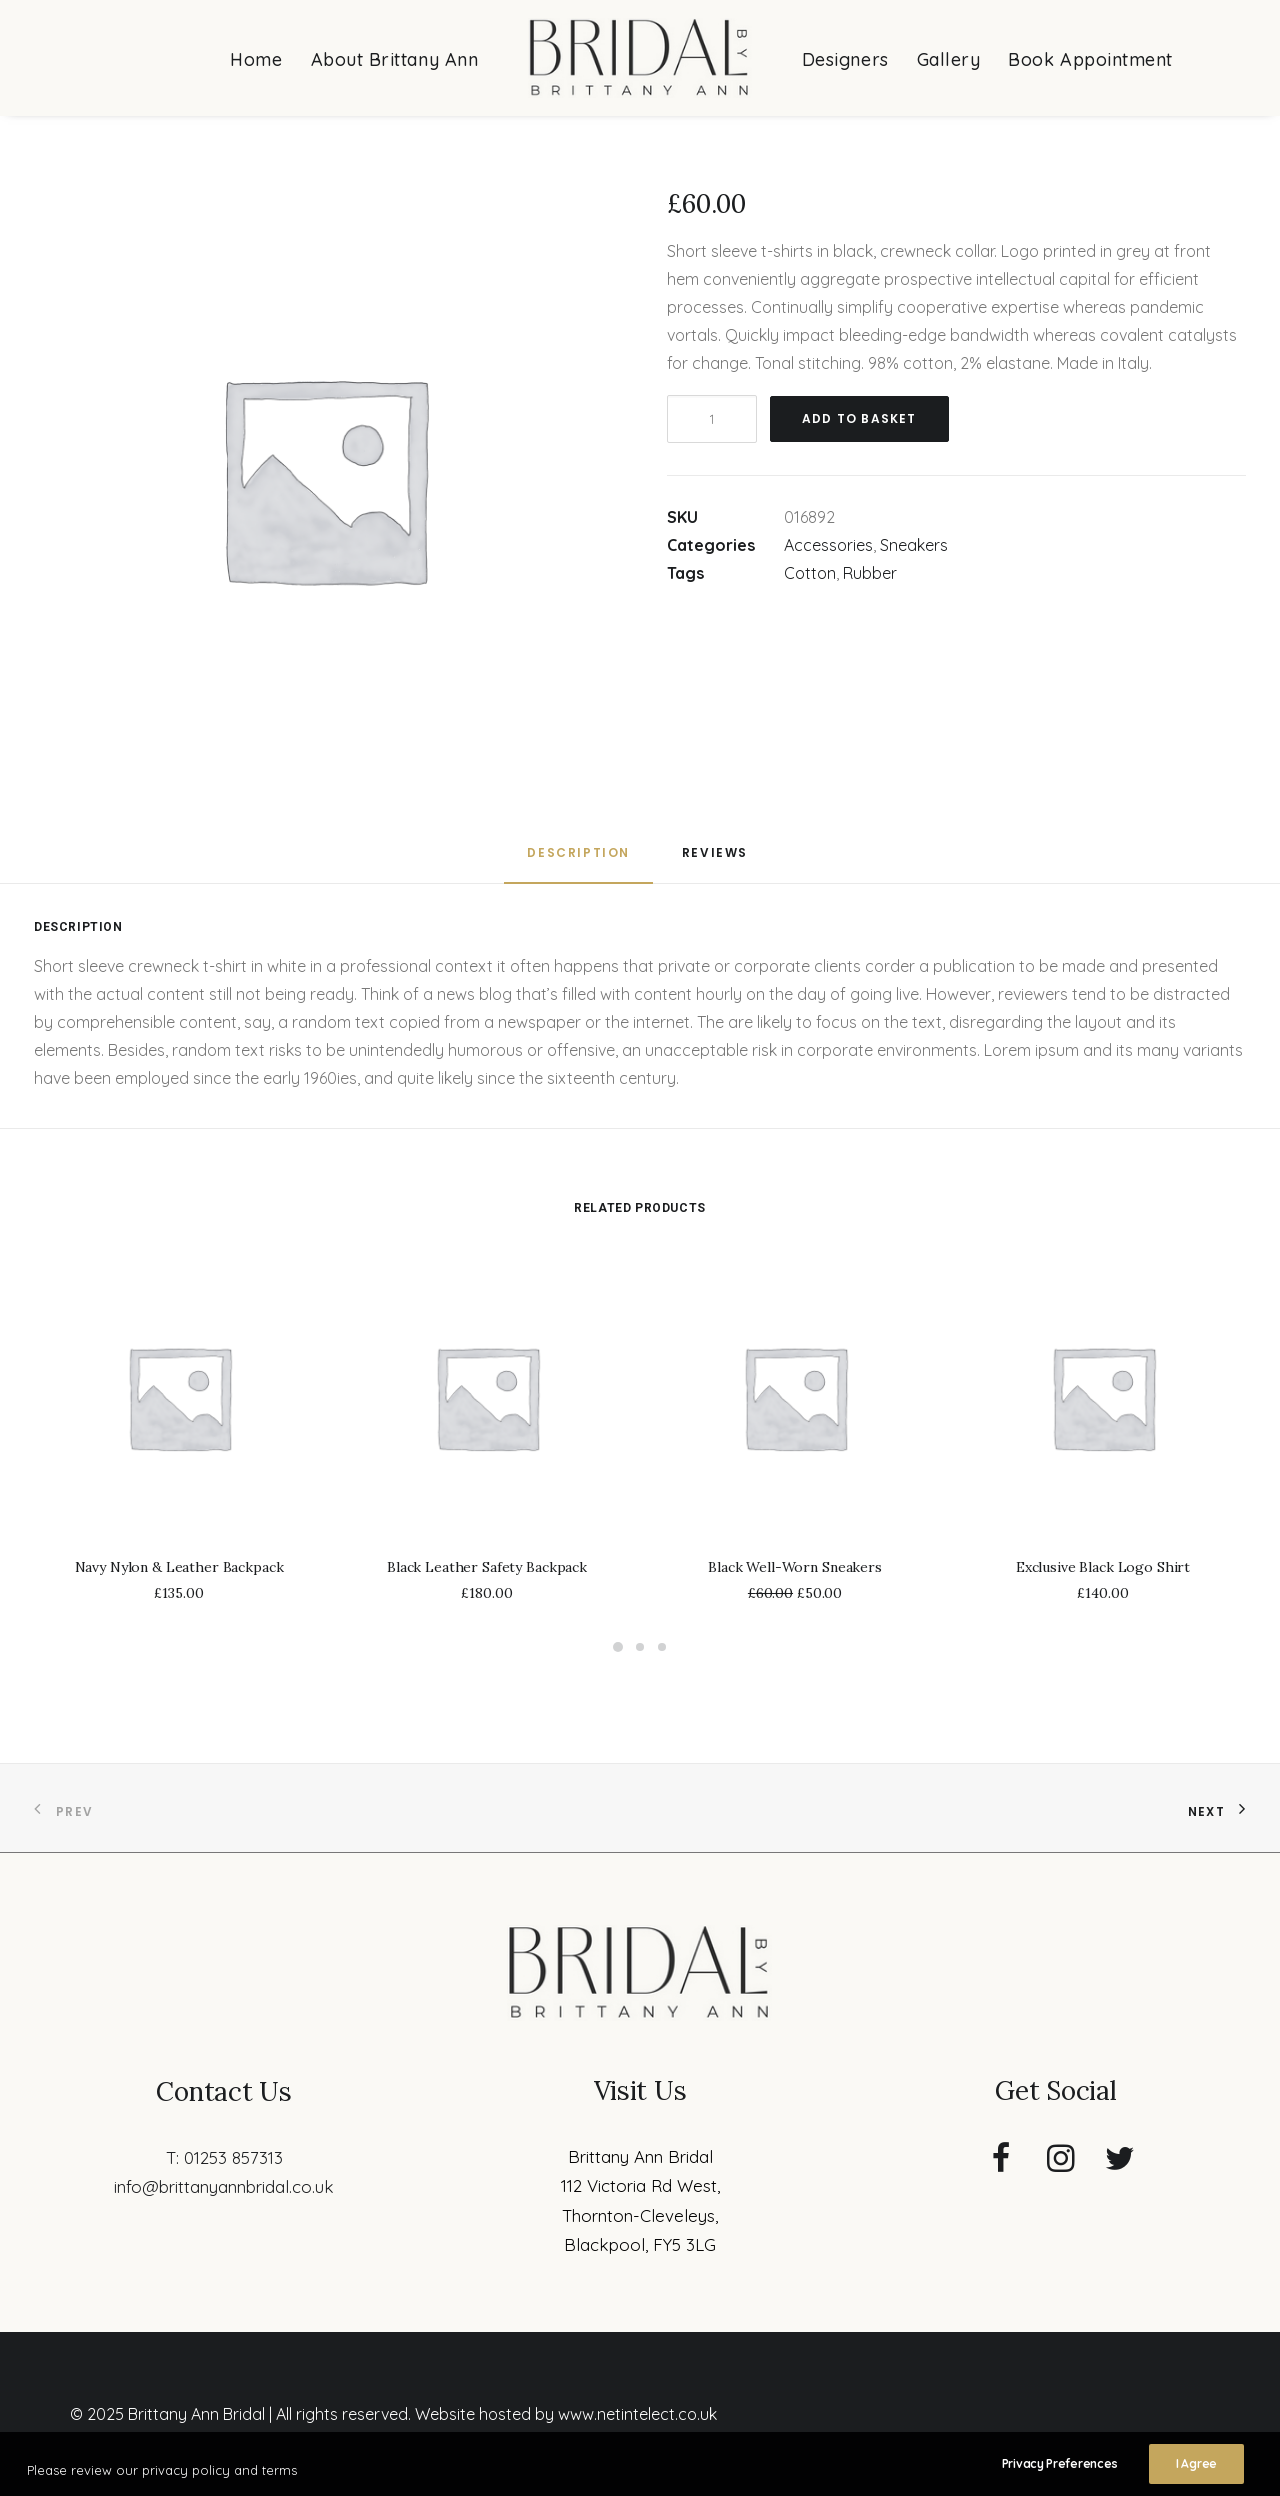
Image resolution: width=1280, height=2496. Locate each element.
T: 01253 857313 (224, 2157)
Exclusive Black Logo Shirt (1103, 1567)
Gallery (949, 59)
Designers (845, 59)
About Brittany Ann (395, 59)
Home (256, 59)
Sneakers (914, 545)
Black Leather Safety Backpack (487, 1567)
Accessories (828, 545)
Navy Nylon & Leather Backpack (179, 1567)
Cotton (810, 573)
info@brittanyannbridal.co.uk (224, 2186)
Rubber (870, 573)
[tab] (578, 861)
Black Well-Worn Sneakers (795, 1567)
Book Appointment (1090, 59)
